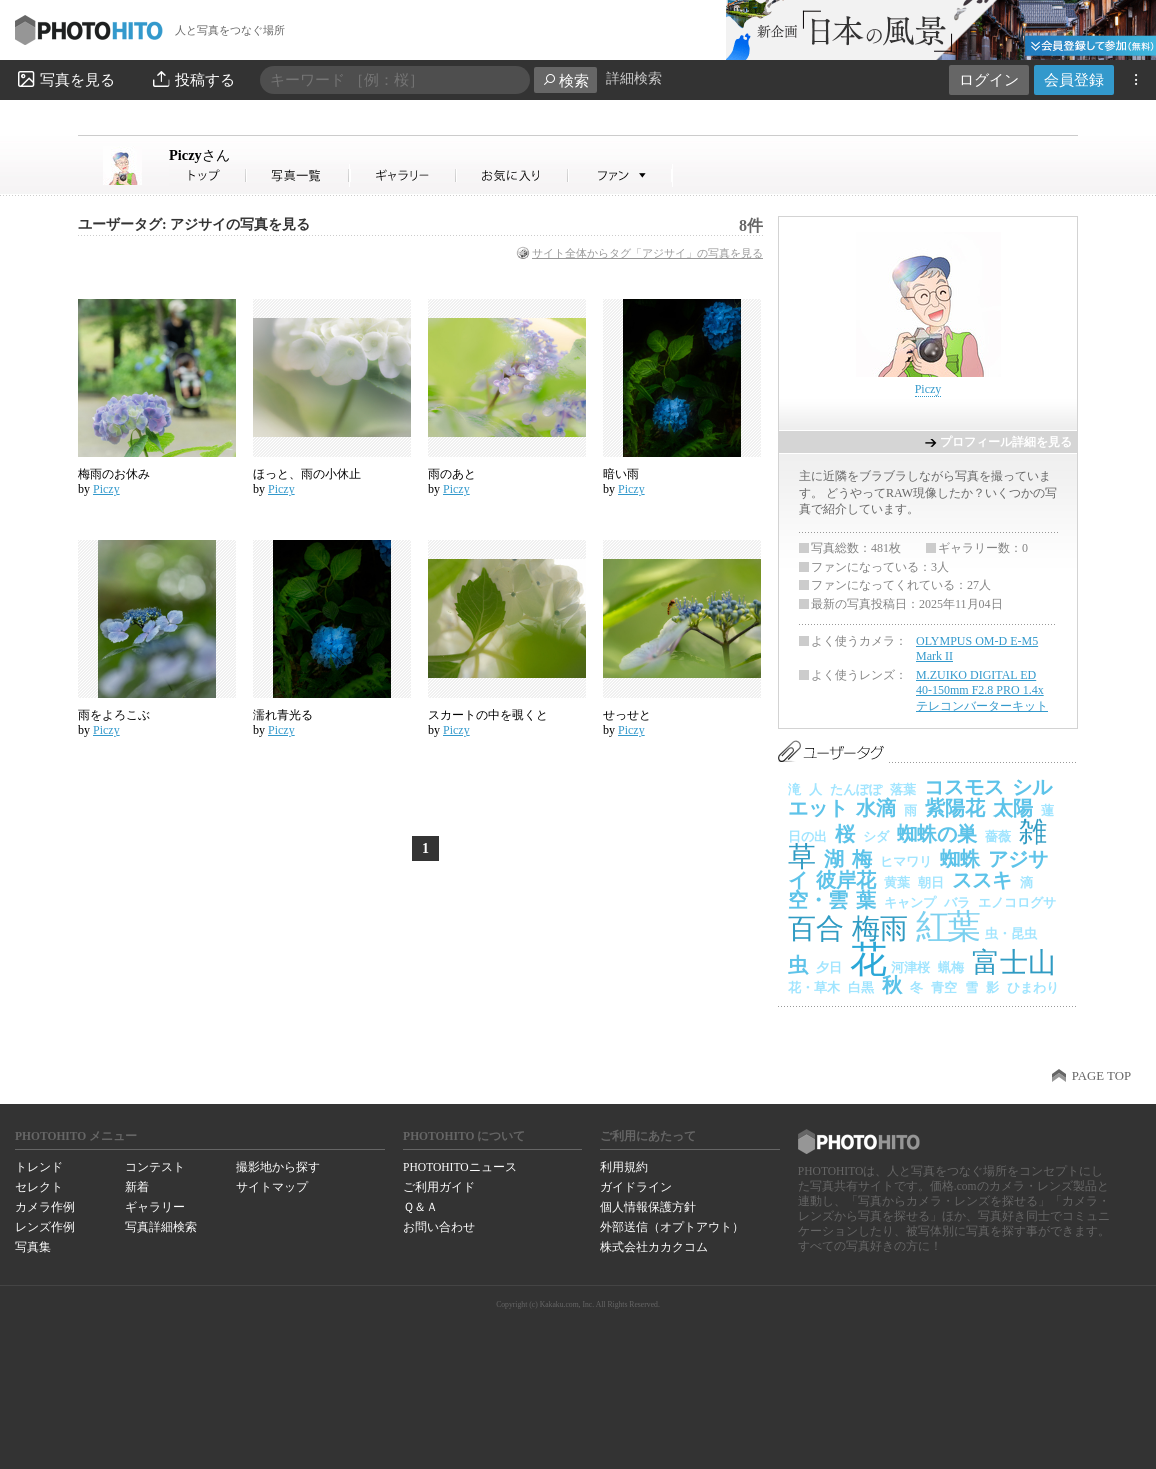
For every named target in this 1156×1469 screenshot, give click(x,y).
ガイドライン (636, 1187)
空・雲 (818, 900)
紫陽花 (955, 808)
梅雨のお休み (114, 474)
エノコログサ (1017, 902)
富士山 (1014, 962)
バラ (957, 902)
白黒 (861, 987)
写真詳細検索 (161, 1227)
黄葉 (897, 882)
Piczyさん (208, 175)
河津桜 (910, 967)
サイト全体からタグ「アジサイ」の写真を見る (647, 253)
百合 (816, 928)
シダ (876, 836)
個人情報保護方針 (648, 1207)
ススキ (982, 880)
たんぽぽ (856, 789)
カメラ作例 (45, 1207)
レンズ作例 (45, 1227)
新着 (137, 1187)
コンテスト (155, 1167)
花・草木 (814, 987)
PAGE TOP (1101, 1076)
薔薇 (998, 836)
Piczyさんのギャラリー (403, 175)
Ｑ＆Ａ (420, 1207)
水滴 (876, 808)
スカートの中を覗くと (488, 715)
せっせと (627, 715)
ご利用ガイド (439, 1187)
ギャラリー (155, 1207)
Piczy (199, 155)
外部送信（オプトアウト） (672, 1227)
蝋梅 (951, 967)
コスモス (964, 787)
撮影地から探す (278, 1167)
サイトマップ (272, 1187)
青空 (944, 987)
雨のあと (452, 474)
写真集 (33, 1247)
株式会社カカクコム (654, 1247)
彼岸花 (846, 880)
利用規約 (624, 1167)
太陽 (1013, 808)
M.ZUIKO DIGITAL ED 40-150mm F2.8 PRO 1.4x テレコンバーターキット (982, 690)
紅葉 (946, 926)
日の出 (807, 836)
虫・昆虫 (1011, 933)
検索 (565, 80)
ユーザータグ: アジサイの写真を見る (194, 224)
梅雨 (880, 928)
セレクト (39, 1187)
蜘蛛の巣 (937, 834)
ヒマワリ (906, 861)
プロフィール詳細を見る (1006, 442)
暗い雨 (621, 474)
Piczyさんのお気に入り (512, 175)
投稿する (192, 79)
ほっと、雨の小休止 (307, 474)
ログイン (989, 79)
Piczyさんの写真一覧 (298, 175)
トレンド (39, 1167)
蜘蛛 (960, 859)
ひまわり (1033, 987)
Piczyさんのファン (620, 175)
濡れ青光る (283, 715)
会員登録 (1074, 79)
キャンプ (910, 902)
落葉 (903, 789)
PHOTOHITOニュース (459, 1167)
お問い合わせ (439, 1227)
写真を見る (65, 79)
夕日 (829, 967)
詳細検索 (634, 78)
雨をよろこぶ (114, 715)
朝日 (931, 882)
